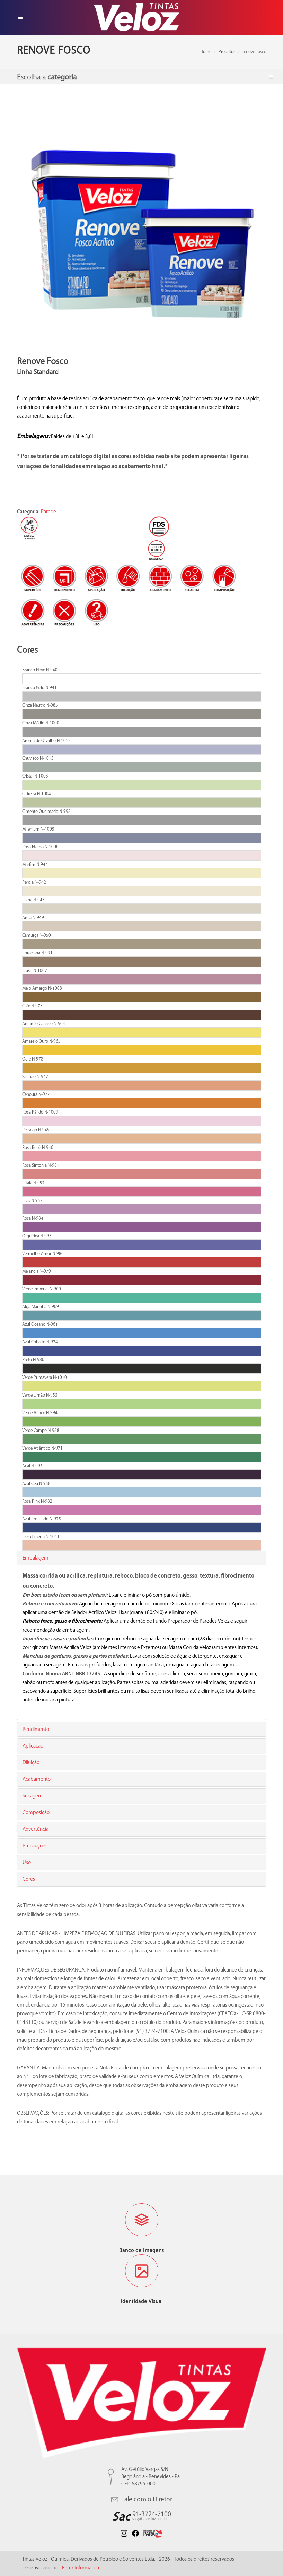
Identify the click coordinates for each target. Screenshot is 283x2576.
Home (205, 51)
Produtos (227, 51)
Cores (29, 1879)
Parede (48, 511)
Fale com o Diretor (141, 2499)
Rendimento (36, 1729)
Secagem (33, 1795)
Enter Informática (80, 2567)
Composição (36, 1812)
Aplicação (33, 1745)
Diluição (31, 1762)
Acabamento (37, 1779)
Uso (27, 1862)
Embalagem (35, 1557)
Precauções (35, 1845)
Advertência (35, 1829)
